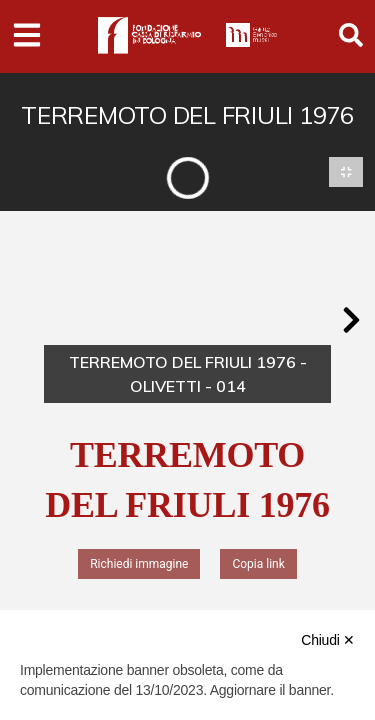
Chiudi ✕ (328, 640)
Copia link (258, 564)
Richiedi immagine (139, 564)
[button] (351, 320)
